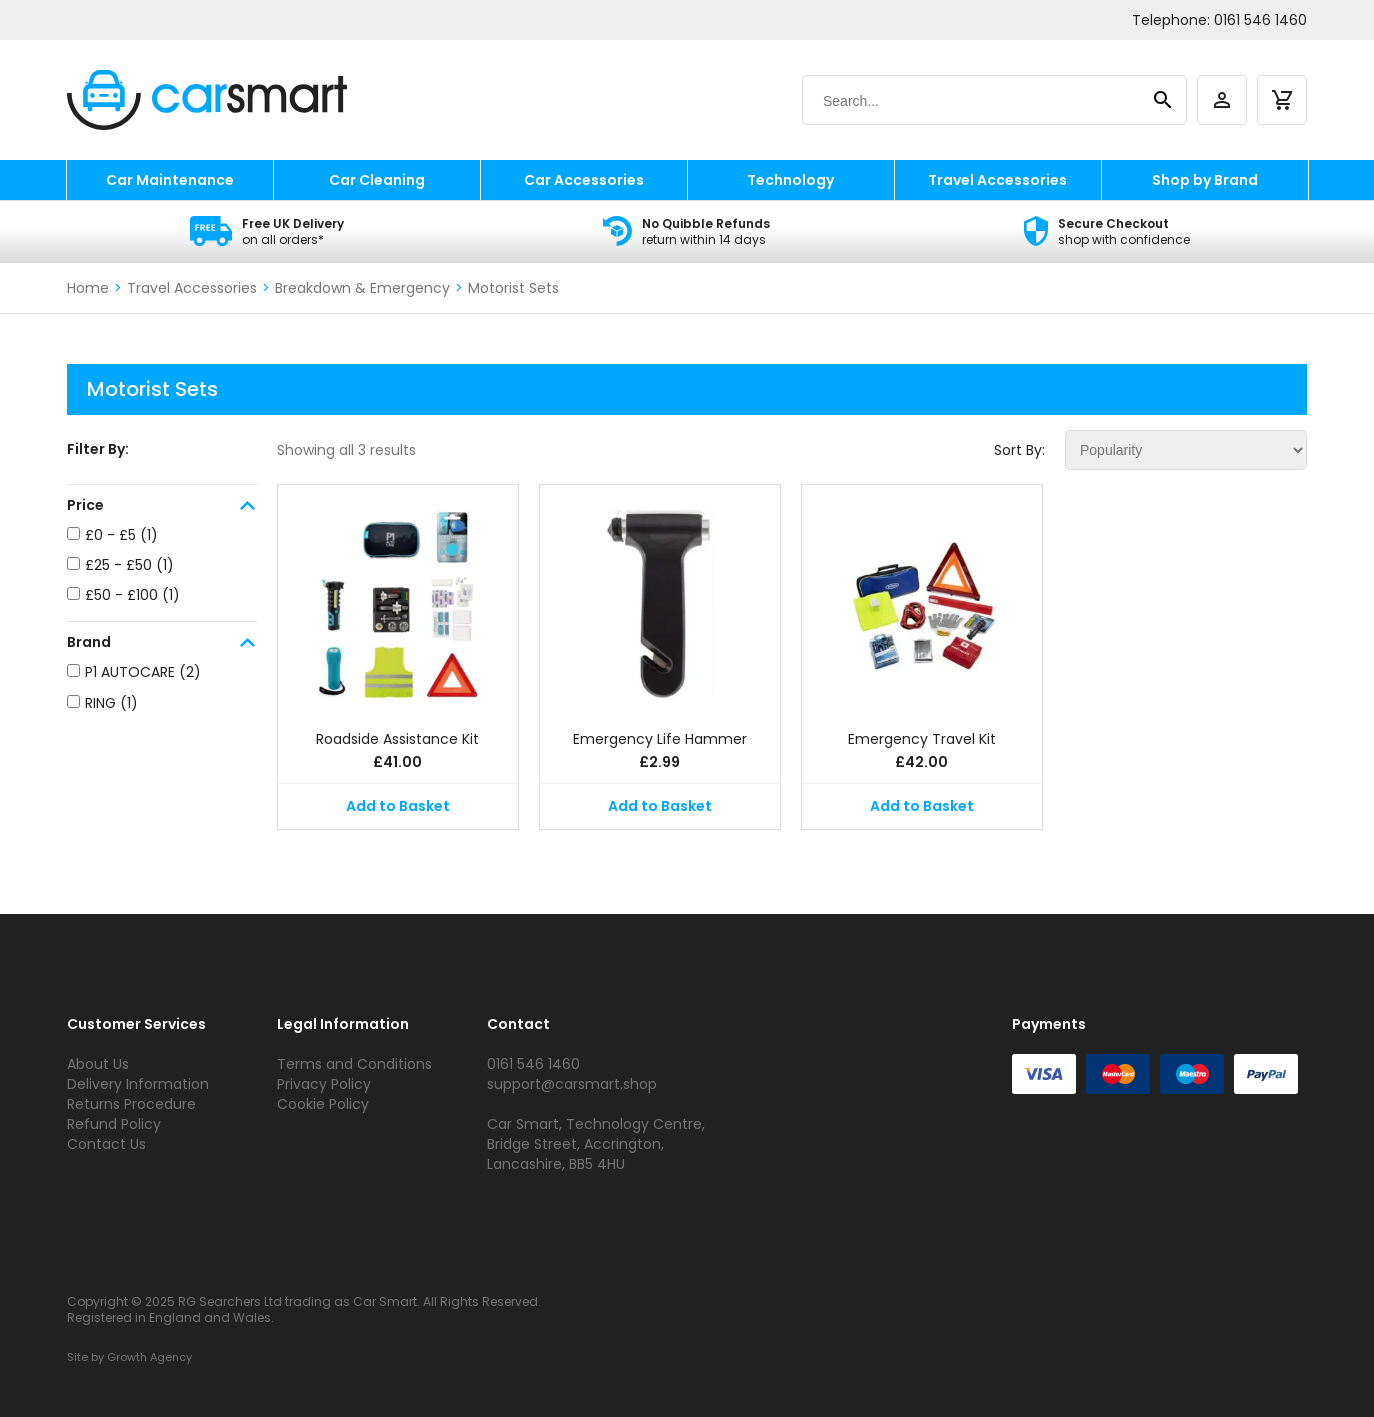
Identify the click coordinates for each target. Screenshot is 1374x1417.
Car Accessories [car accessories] (584, 180)
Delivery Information (138, 1084)
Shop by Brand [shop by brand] (1205, 180)
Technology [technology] (790, 180)
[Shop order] (1186, 450)
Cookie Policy (323, 1104)
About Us (98, 1064)
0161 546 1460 (1260, 20)
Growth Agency (149, 1357)
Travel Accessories (192, 288)
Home (88, 288)
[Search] (975, 101)
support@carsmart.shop (572, 1084)
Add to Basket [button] (398, 806)
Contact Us (106, 1144)
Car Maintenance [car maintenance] (170, 180)
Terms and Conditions (354, 1064)
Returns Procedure (131, 1104)
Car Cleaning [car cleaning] (377, 180)
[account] (1222, 100)
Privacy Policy (324, 1084)
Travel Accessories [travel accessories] (997, 180)
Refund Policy (114, 1124)
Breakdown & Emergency (362, 288)
